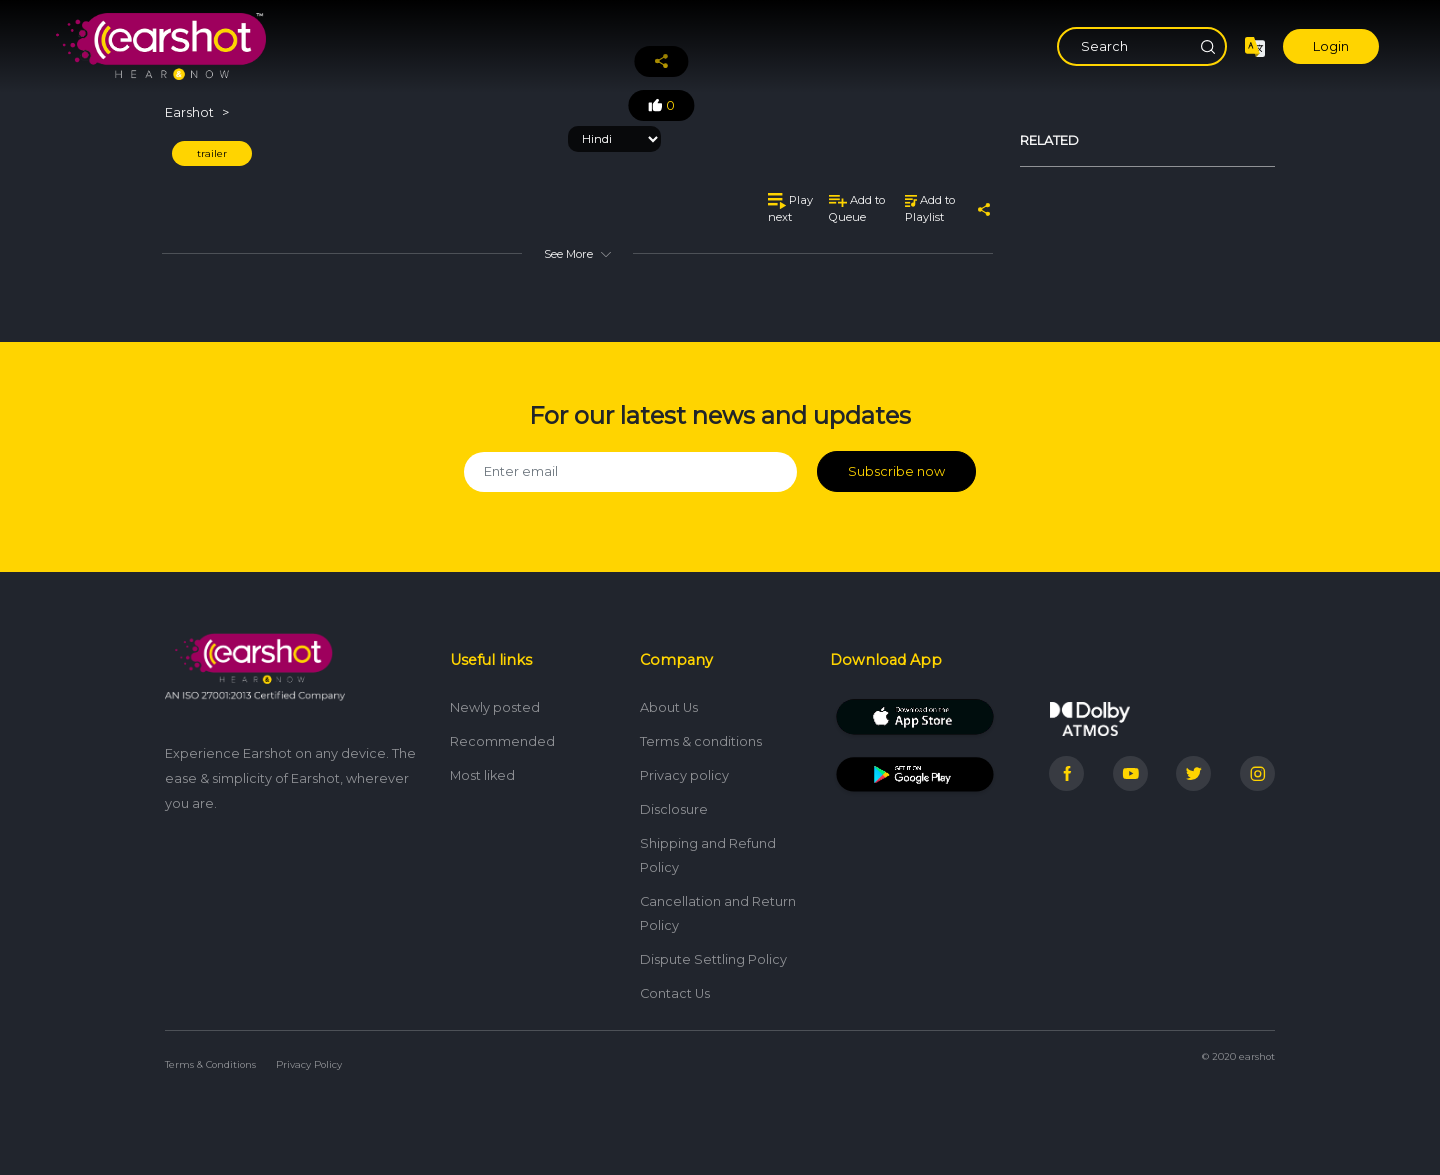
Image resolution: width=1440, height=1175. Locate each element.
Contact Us (675, 993)
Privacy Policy (309, 1064)
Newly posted (495, 707)
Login (1331, 46)
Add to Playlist (930, 208)
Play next (790, 208)
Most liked (482, 775)
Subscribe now (896, 471)
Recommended (502, 741)
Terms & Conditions (210, 1064)
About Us (669, 707)
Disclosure (674, 809)
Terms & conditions (701, 741)
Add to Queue (857, 208)
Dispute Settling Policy (713, 959)
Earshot (189, 112)
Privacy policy (684, 775)
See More (577, 254)
